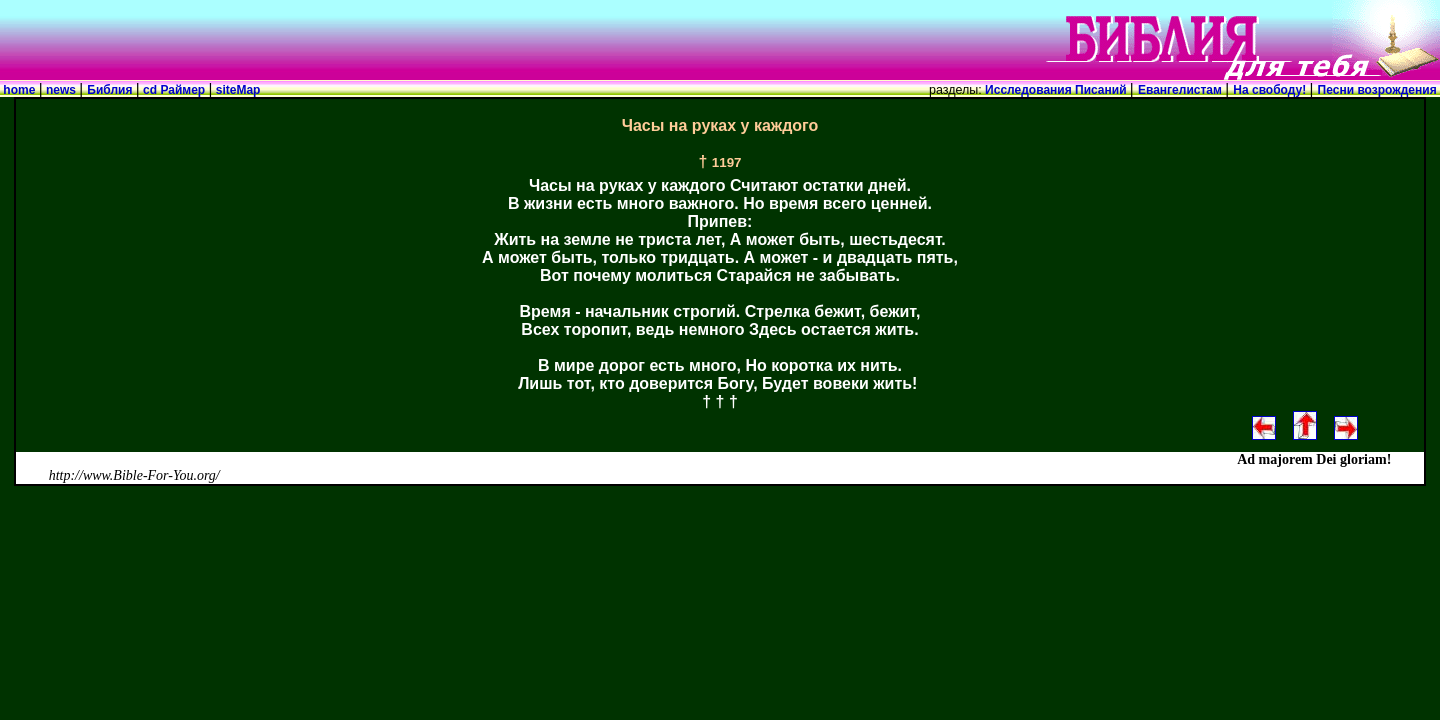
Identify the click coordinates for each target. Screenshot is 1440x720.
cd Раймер (174, 90)
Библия (111, 90)
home (19, 90)
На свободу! (1271, 90)
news (61, 90)
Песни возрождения (1379, 90)
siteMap (236, 90)
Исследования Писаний (1056, 90)
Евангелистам (1181, 90)
